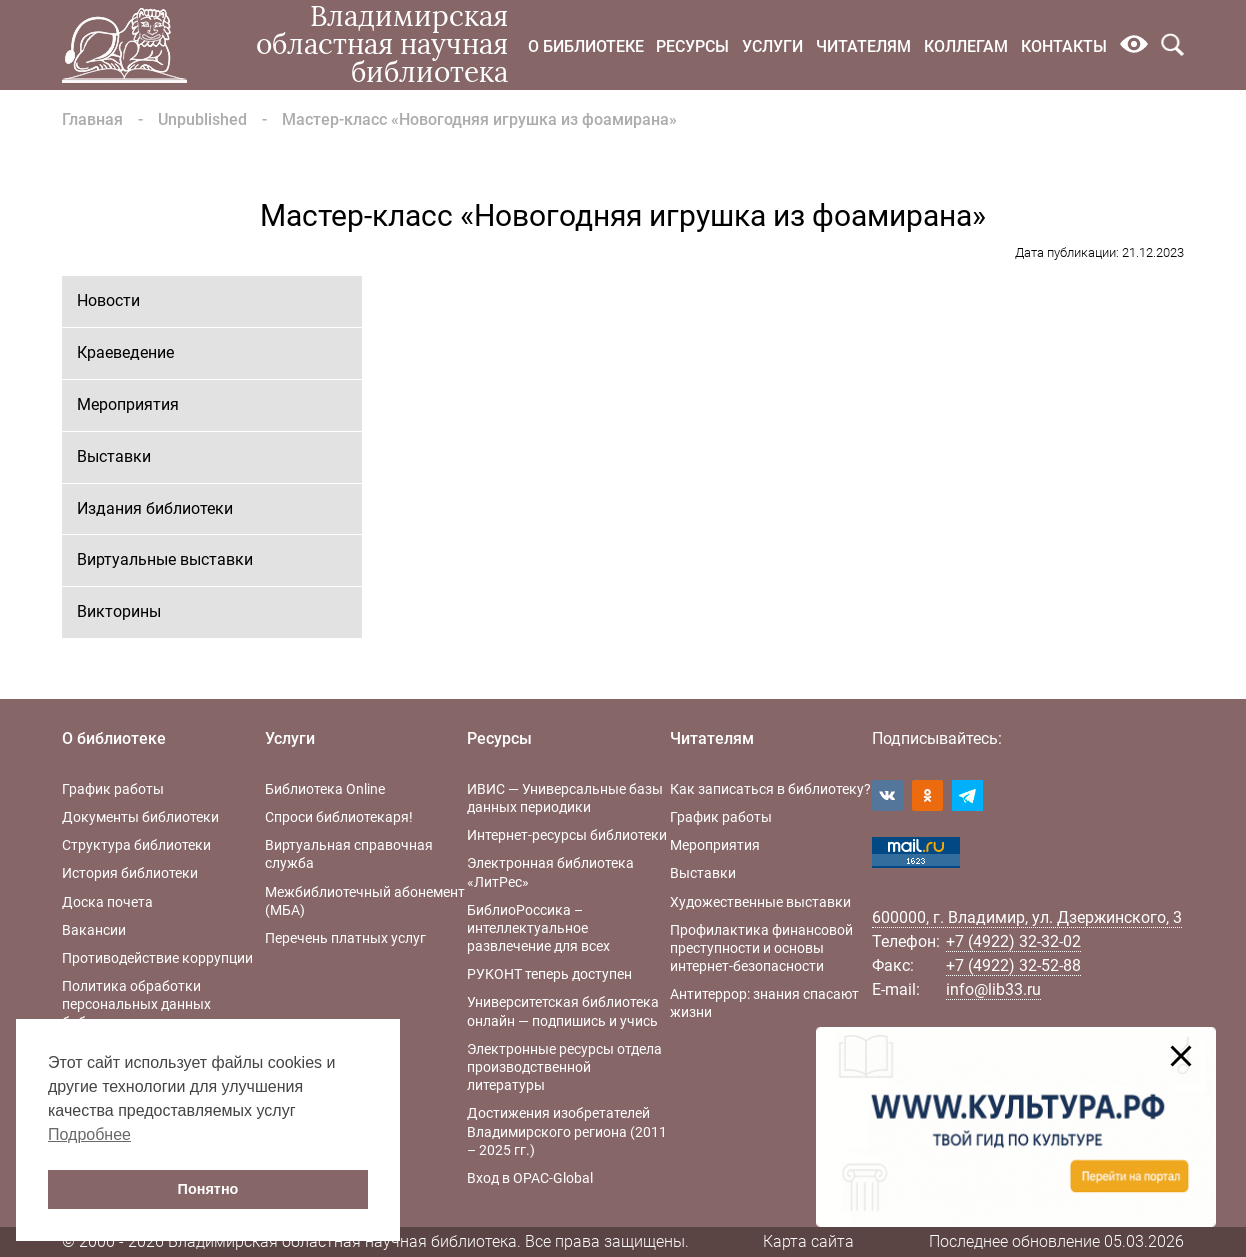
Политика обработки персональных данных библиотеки (136, 1004)
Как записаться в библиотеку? (770, 789)
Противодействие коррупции (157, 958)
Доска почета (107, 902)
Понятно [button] (208, 1189)
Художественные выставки (760, 902)
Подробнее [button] (89, 1134)
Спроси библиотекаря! (339, 817)
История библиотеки (130, 873)
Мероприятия (128, 404)
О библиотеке (586, 46)
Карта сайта (808, 1241)
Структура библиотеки (136, 845)
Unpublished (202, 119)
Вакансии (94, 930)
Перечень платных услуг (345, 938)
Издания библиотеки (155, 508)
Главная (92, 119)
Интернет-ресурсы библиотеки (567, 835)
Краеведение (125, 352)
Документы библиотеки (140, 817)
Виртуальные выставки (165, 559)
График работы (113, 789)
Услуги (772, 46)
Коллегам (966, 46)
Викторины (119, 611)
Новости (108, 300)
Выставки (114, 456)
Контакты (1064, 46)
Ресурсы (692, 46)
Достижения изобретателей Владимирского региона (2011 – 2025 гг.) (567, 1131)
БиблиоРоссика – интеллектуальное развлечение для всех (538, 928)
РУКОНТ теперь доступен (549, 974)
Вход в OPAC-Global (530, 1178)
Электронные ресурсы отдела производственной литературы (564, 1067)
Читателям (863, 46)
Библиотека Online (325, 789)
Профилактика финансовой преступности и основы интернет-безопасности (761, 948)
